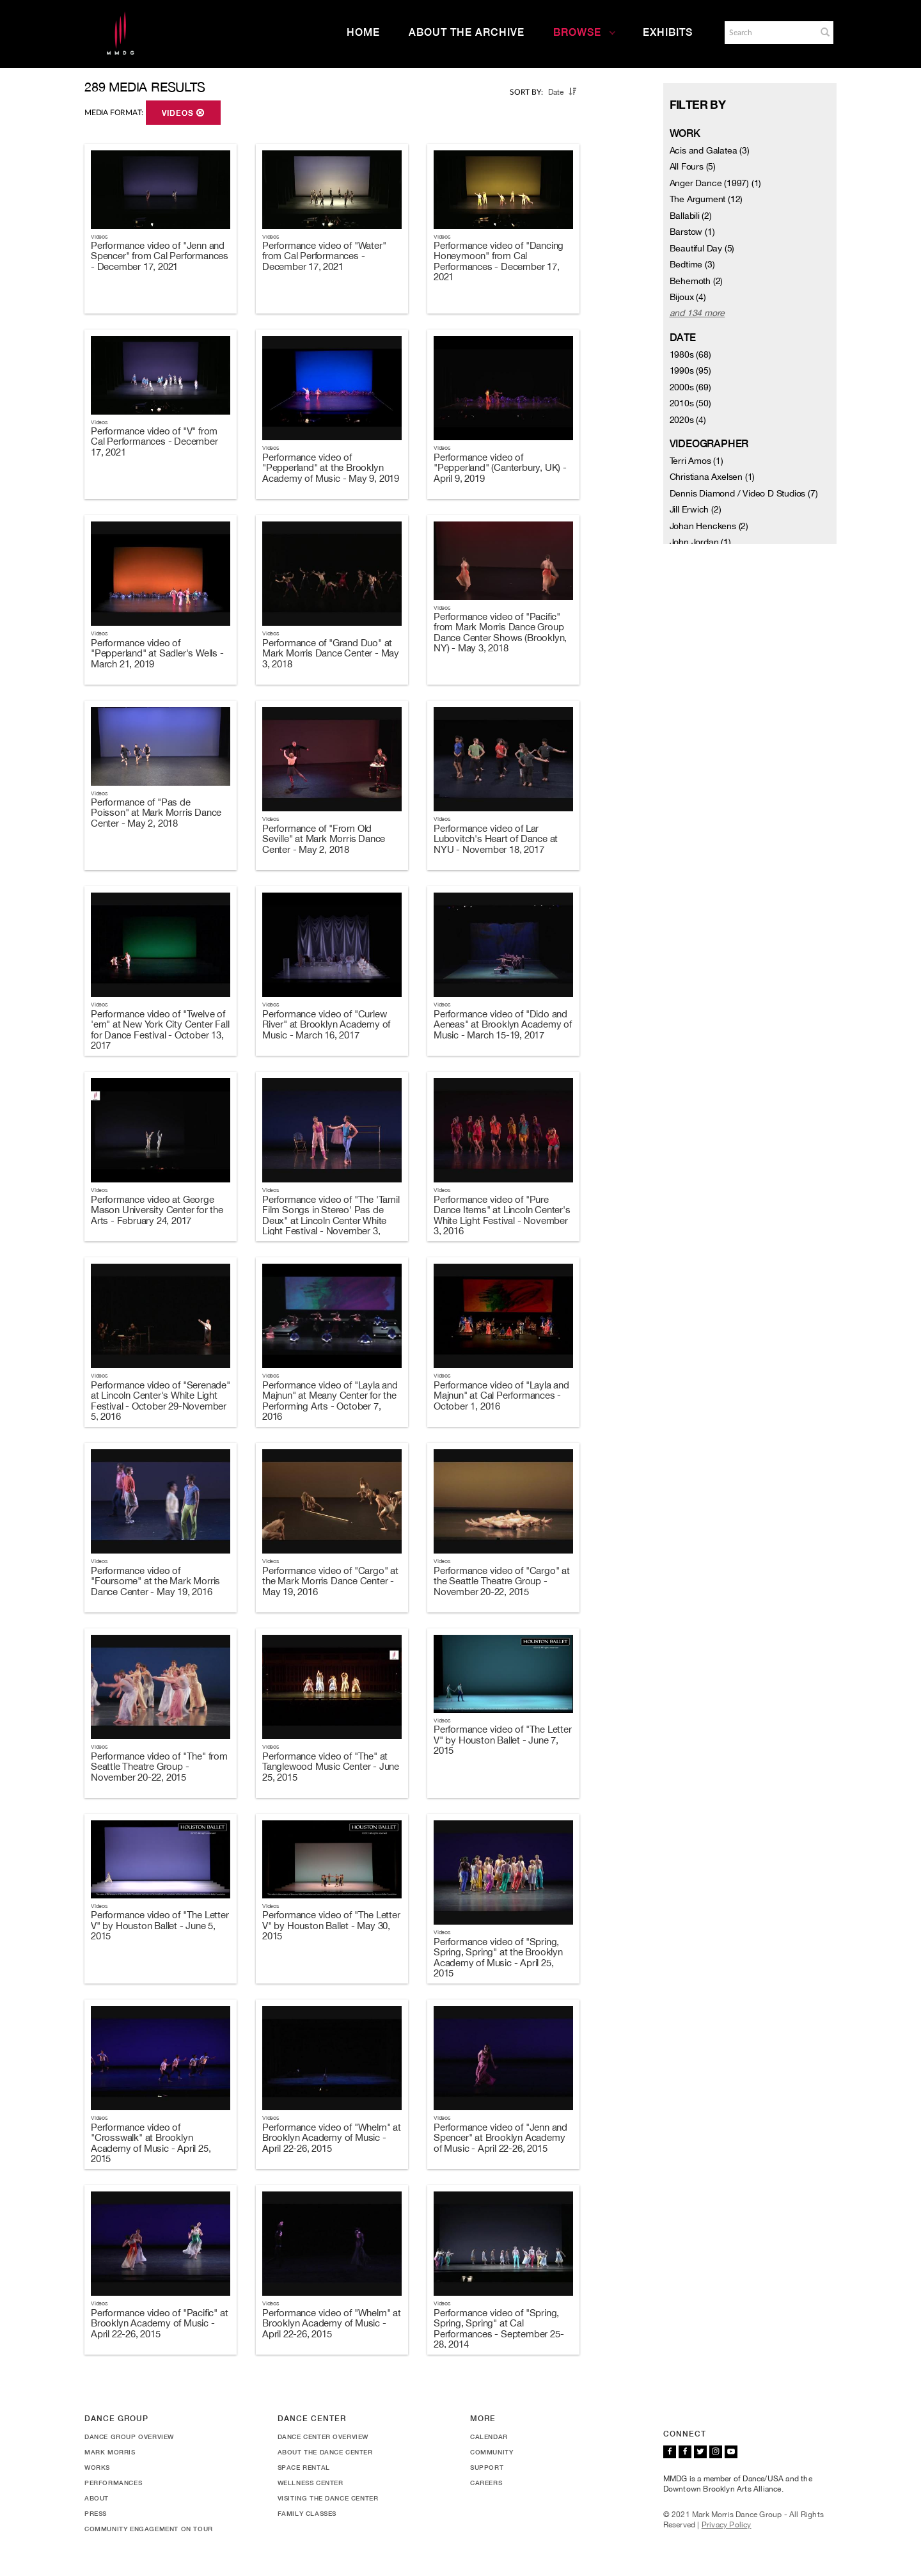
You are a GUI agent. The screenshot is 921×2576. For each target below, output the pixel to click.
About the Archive (466, 32)
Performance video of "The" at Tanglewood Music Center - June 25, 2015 (330, 1767)
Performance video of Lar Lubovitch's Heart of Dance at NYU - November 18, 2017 (496, 839)
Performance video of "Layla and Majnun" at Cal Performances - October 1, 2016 (501, 1395)
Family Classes (307, 2513)
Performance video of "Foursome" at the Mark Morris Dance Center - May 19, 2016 (155, 1581)
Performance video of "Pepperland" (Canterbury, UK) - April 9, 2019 (500, 468)
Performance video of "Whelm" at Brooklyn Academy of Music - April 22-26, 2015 (331, 2138)
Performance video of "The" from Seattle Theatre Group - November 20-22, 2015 (159, 1767)
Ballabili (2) (691, 216)
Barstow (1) (692, 232)
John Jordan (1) (700, 542)
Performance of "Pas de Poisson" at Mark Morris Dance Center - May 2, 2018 (156, 813)
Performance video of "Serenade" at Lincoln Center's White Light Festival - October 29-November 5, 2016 (160, 1400)
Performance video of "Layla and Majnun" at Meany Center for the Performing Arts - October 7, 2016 (330, 1400)
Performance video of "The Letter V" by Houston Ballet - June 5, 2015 (160, 1925)
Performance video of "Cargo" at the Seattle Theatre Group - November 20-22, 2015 (502, 1581)
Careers (486, 2482)
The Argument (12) (706, 199)
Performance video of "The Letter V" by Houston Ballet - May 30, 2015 (331, 1925)
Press (95, 2513)
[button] (825, 32)
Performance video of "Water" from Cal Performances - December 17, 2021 (324, 256)
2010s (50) (690, 403)
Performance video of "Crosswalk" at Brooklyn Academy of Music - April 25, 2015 (150, 2143)
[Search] (769, 33)
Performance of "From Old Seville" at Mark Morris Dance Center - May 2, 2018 (323, 839)
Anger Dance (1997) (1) (716, 183)
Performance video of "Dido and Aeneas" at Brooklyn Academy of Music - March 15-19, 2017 (503, 1024)
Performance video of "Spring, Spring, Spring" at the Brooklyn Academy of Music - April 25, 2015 (498, 1957)
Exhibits (668, 32)
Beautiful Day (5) (702, 248)
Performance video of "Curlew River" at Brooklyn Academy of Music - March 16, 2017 (326, 1024)
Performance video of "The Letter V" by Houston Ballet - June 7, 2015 (503, 1740)
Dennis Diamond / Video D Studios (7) (744, 493)
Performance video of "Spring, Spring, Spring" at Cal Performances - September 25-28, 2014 (498, 2328)
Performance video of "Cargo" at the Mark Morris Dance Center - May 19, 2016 (330, 1581)
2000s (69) (690, 387)
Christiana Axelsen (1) (712, 477)
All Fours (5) (693, 166)
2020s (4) (688, 420)
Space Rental (304, 2467)
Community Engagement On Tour (148, 2528)
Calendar (489, 2436)
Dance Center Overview (323, 2436)
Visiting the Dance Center (328, 2498)
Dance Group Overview (129, 2436)
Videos (183, 113)
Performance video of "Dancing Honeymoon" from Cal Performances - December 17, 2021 (498, 261)
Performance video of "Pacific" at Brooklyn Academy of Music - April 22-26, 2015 (159, 2323)
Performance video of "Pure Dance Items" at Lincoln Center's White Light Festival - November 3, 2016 (502, 1215)
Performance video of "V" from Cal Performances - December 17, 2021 (154, 441)
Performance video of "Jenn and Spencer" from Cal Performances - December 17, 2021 (159, 256)
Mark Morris (110, 2452)
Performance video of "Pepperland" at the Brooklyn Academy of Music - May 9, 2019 (330, 468)
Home (363, 32)
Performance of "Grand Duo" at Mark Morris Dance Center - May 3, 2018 (330, 653)
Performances (113, 2482)
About (96, 2498)
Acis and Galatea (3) (710, 150)
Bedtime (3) (692, 264)
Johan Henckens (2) (709, 526)
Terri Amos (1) (696, 461)
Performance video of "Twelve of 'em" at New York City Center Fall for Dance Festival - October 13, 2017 (160, 1029)
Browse (584, 32)
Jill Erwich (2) (695, 509)
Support (486, 2467)
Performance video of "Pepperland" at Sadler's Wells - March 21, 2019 (157, 653)
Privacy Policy (727, 2524)
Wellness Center (310, 2482)
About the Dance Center (325, 2452)
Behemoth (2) (696, 281)
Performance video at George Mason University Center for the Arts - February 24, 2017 (157, 1210)
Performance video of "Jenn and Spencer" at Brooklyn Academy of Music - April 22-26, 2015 (500, 2138)
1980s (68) (690, 354)
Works (97, 2467)
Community (491, 2452)
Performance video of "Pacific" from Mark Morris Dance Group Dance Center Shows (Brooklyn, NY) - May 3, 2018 (500, 632)
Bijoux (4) (688, 297)
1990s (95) (690, 370)
